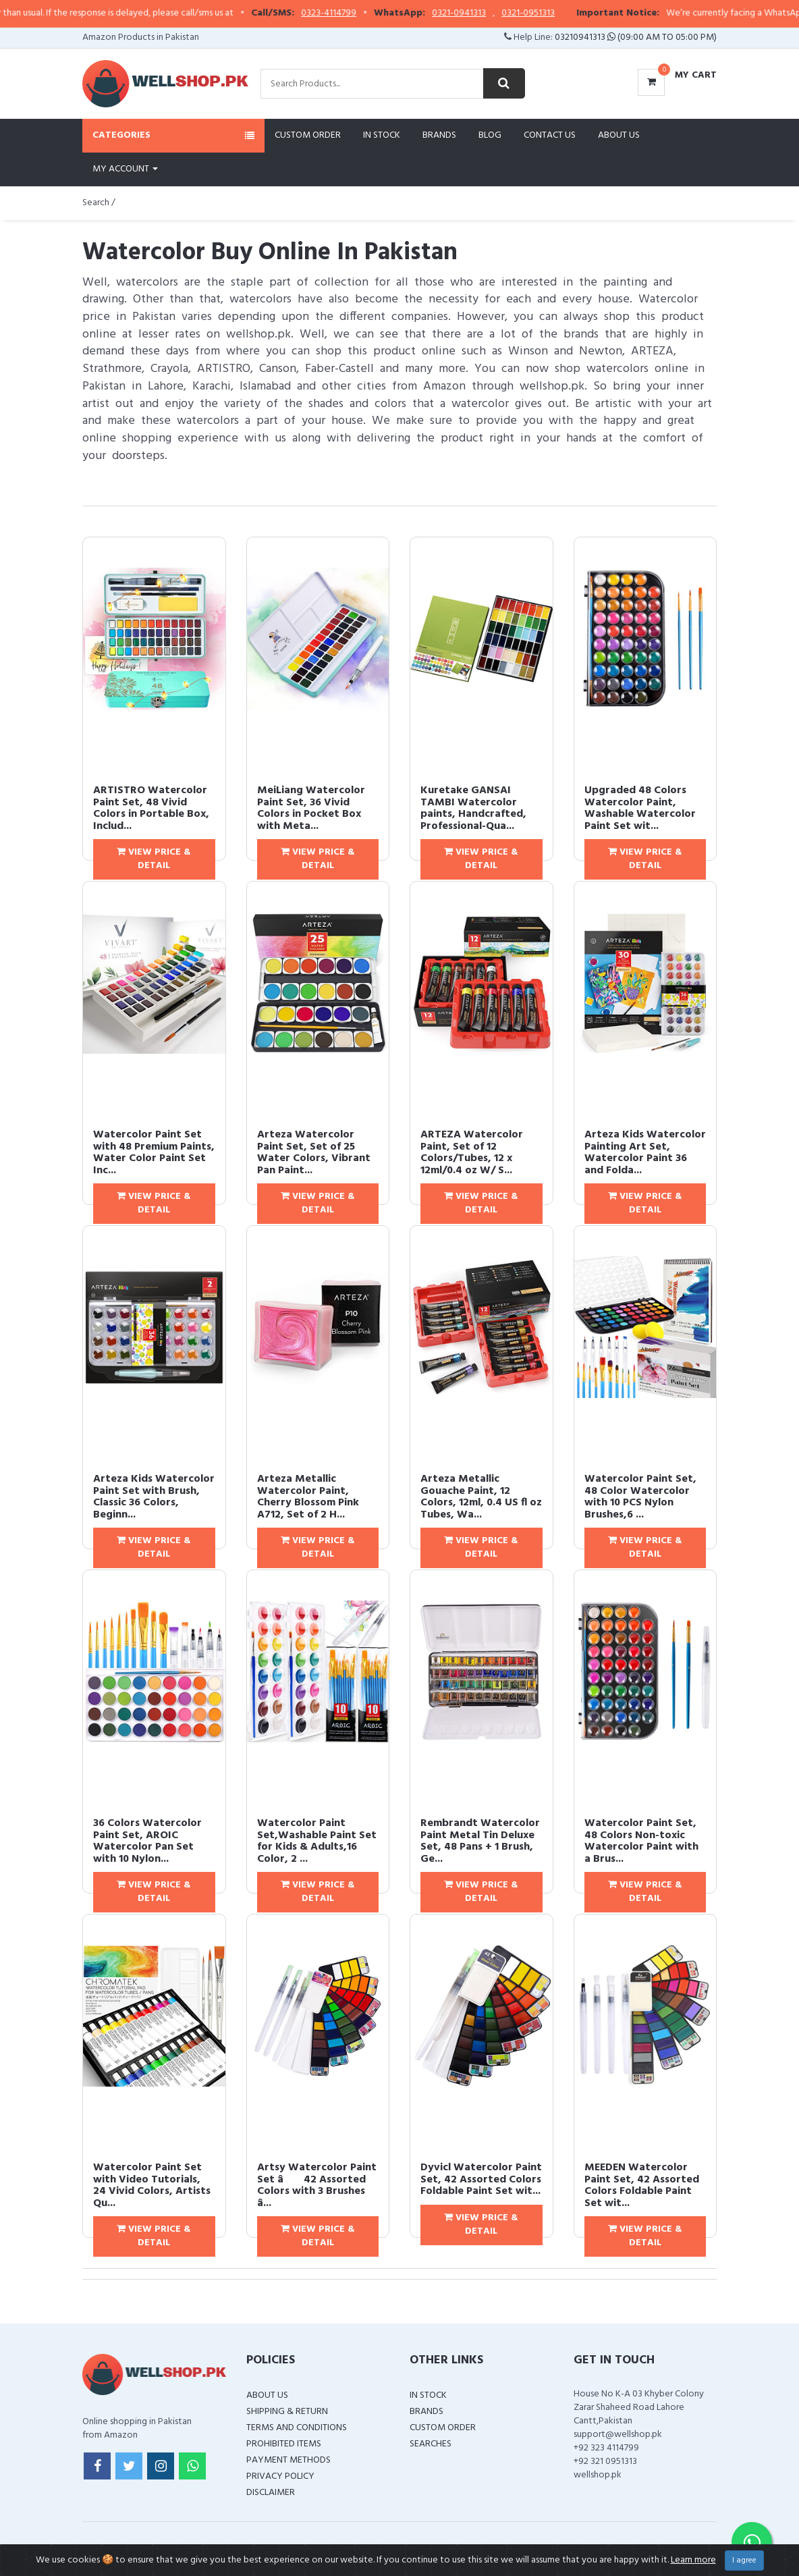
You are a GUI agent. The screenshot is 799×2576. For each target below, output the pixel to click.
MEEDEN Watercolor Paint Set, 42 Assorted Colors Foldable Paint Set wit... (641, 2185)
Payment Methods (288, 2460)
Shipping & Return (287, 2411)
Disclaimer (270, 2492)
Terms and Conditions (296, 2428)
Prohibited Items (283, 2444)
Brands (439, 135)
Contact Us (550, 135)
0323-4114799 (365, 13)
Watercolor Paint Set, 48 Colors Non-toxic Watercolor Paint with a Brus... (641, 1841)
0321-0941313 (495, 13)
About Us (619, 135)
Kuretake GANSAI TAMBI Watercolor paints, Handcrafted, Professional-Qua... (473, 808)
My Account (125, 169)
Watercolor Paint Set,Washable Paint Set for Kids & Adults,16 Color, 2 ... (317, 1841)
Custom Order (308, 135)
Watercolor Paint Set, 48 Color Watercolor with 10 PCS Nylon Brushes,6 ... (640, 1497)
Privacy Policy (280, 2476)
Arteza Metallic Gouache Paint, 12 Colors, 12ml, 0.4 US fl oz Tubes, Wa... (481, 1497)
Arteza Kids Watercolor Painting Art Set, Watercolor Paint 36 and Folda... (645, 1152)
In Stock (381, 135)
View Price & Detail (154, 859)
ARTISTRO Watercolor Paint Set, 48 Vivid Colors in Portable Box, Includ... (151, 808)
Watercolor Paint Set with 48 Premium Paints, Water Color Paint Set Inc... (154, 1152)
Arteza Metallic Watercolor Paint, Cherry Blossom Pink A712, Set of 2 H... (308, 1497)
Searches (430, 2444)
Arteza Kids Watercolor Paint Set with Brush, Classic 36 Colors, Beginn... (154, 1497)
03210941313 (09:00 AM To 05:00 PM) (636, 37)
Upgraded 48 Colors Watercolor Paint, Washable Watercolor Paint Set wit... (640, 808)
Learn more (693, 2560)
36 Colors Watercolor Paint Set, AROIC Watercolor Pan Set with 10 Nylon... (147, 1841)
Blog (489, 135)
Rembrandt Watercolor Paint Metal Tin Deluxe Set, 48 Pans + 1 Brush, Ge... (480, 1841)
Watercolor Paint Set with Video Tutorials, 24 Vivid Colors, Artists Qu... (152, 2185)
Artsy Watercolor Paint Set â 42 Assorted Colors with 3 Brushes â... (317, 2185)
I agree (744, 2560)
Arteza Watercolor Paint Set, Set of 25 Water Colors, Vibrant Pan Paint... (313, 1152)
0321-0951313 (564, 13)
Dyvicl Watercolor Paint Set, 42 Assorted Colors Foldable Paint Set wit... (481, 2179)
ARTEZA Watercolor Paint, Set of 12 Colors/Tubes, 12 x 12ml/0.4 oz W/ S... (471, 1152)
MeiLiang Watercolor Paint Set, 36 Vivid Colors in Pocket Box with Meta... (311, 808)
